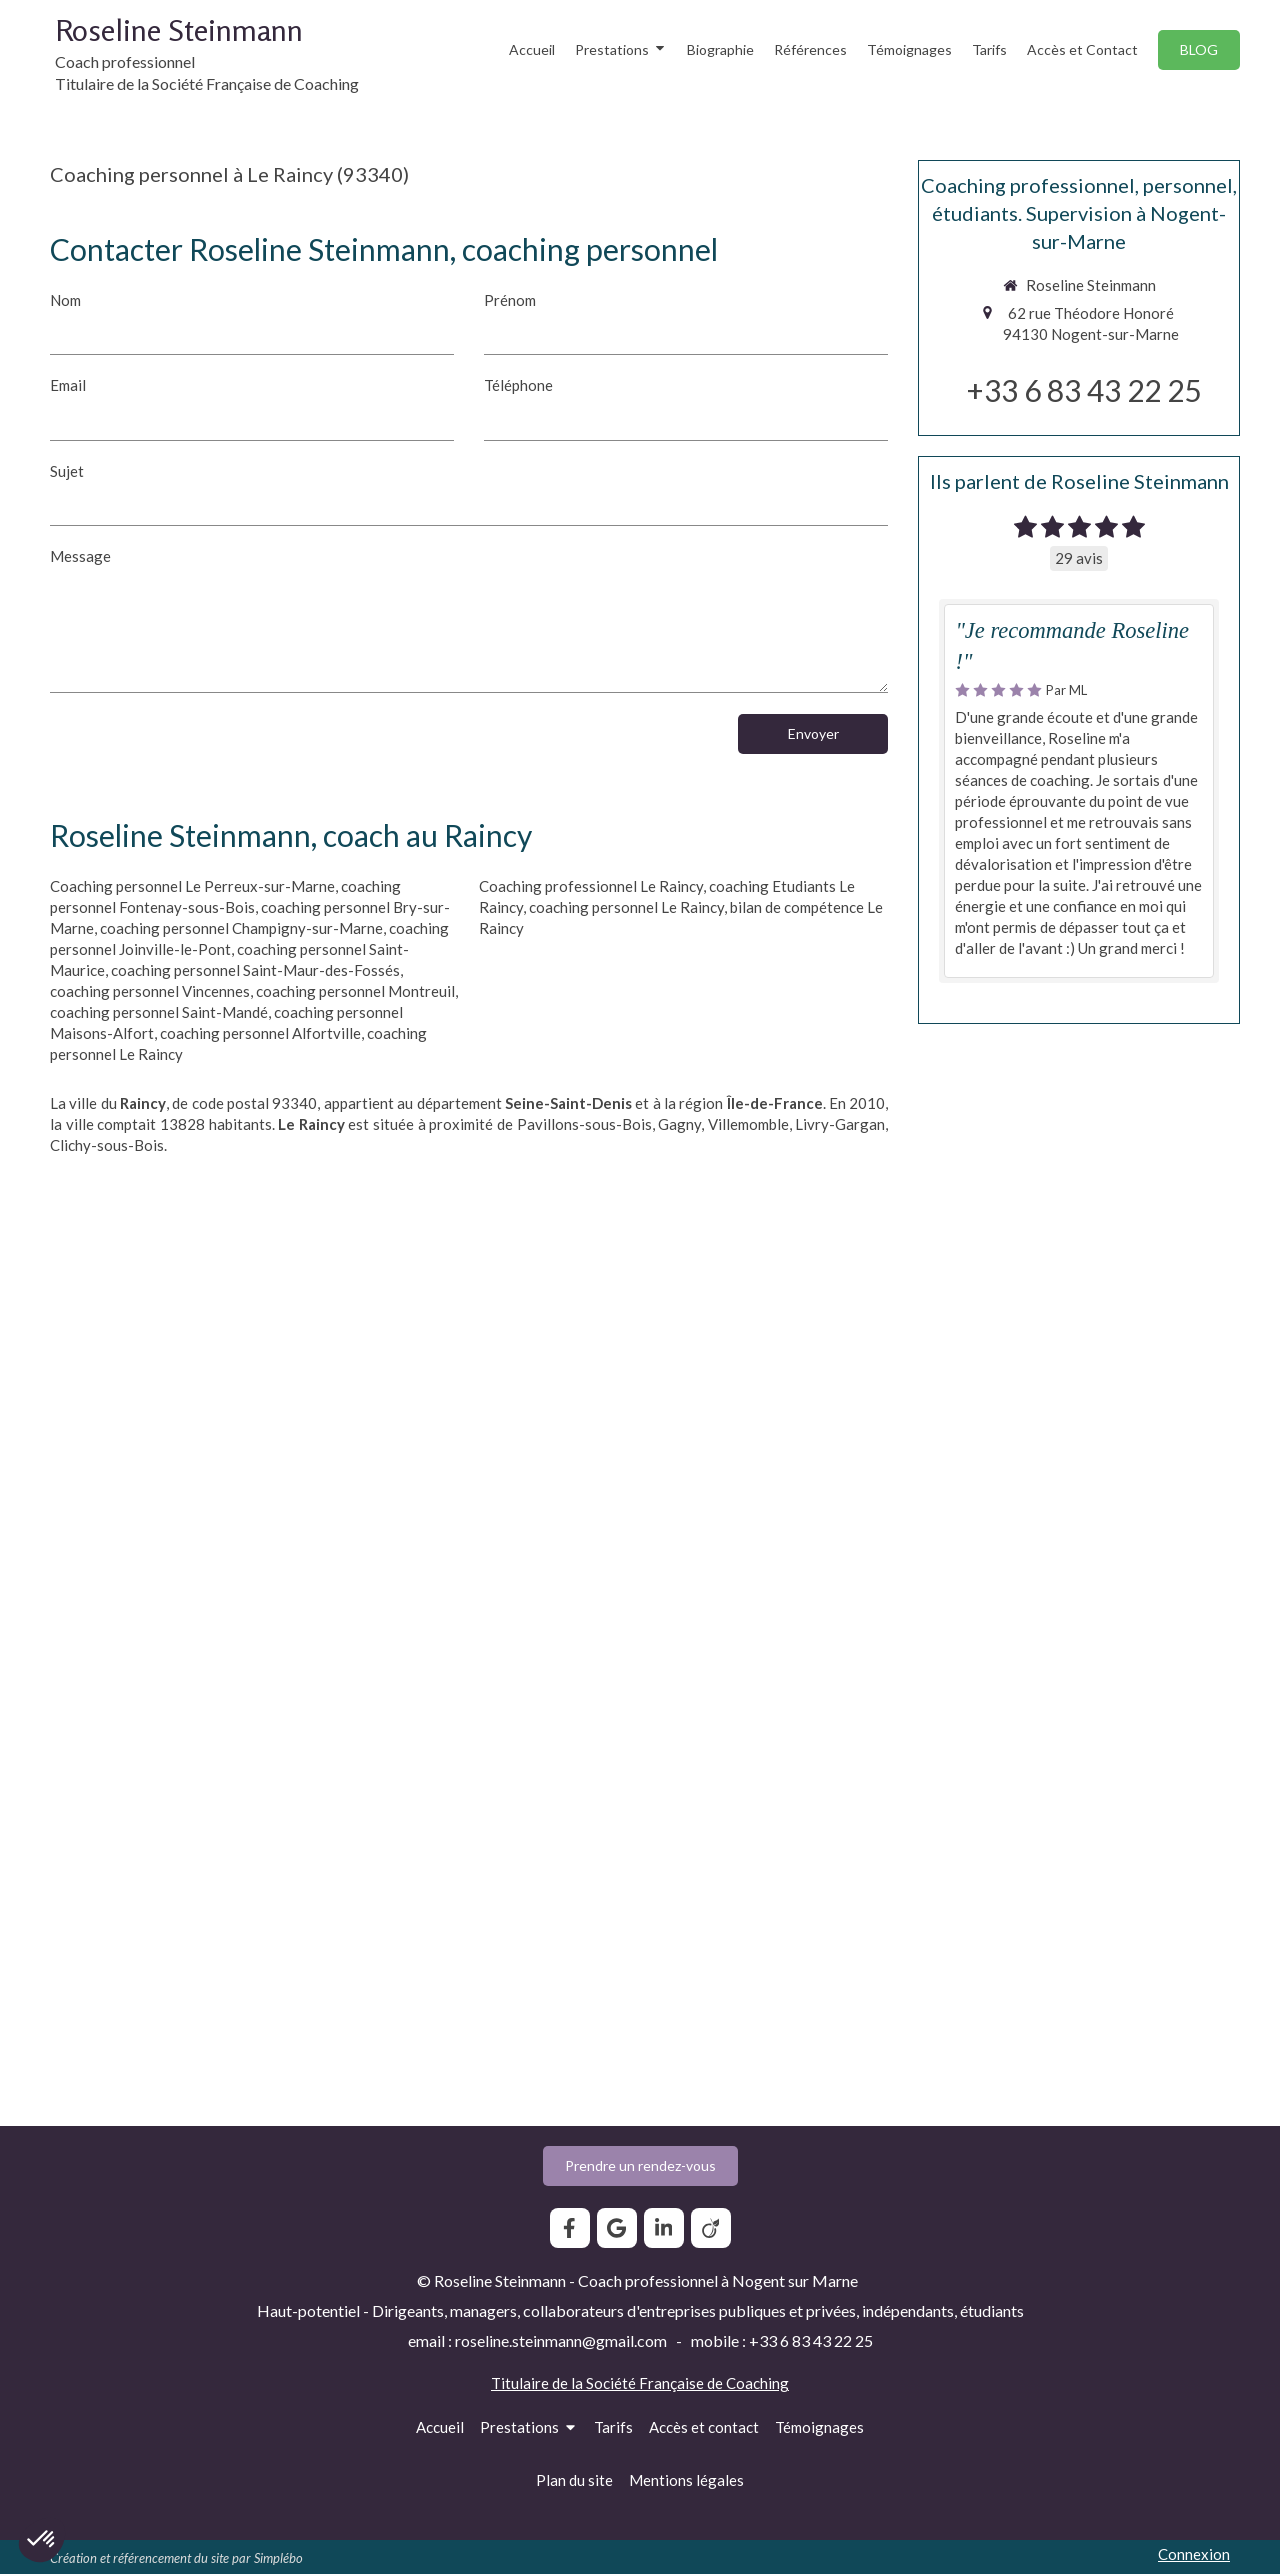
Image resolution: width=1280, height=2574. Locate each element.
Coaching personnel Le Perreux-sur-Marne (192, 886)
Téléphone (518, 385)
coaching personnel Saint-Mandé (159, 1012)
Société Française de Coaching (687, 2383)
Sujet (67, 471)
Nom (65, 300)
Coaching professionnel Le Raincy (591, 886)
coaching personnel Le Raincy (626, 907)
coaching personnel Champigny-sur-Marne (241, 928)
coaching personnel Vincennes (150, 991)
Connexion (1194, 2554)
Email (68, 385)
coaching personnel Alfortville (260, 1033)
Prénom (510, 300)
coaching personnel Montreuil (355, 991)
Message (80, 556)
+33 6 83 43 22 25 (1084, 390)
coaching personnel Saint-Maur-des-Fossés (255, 970)
